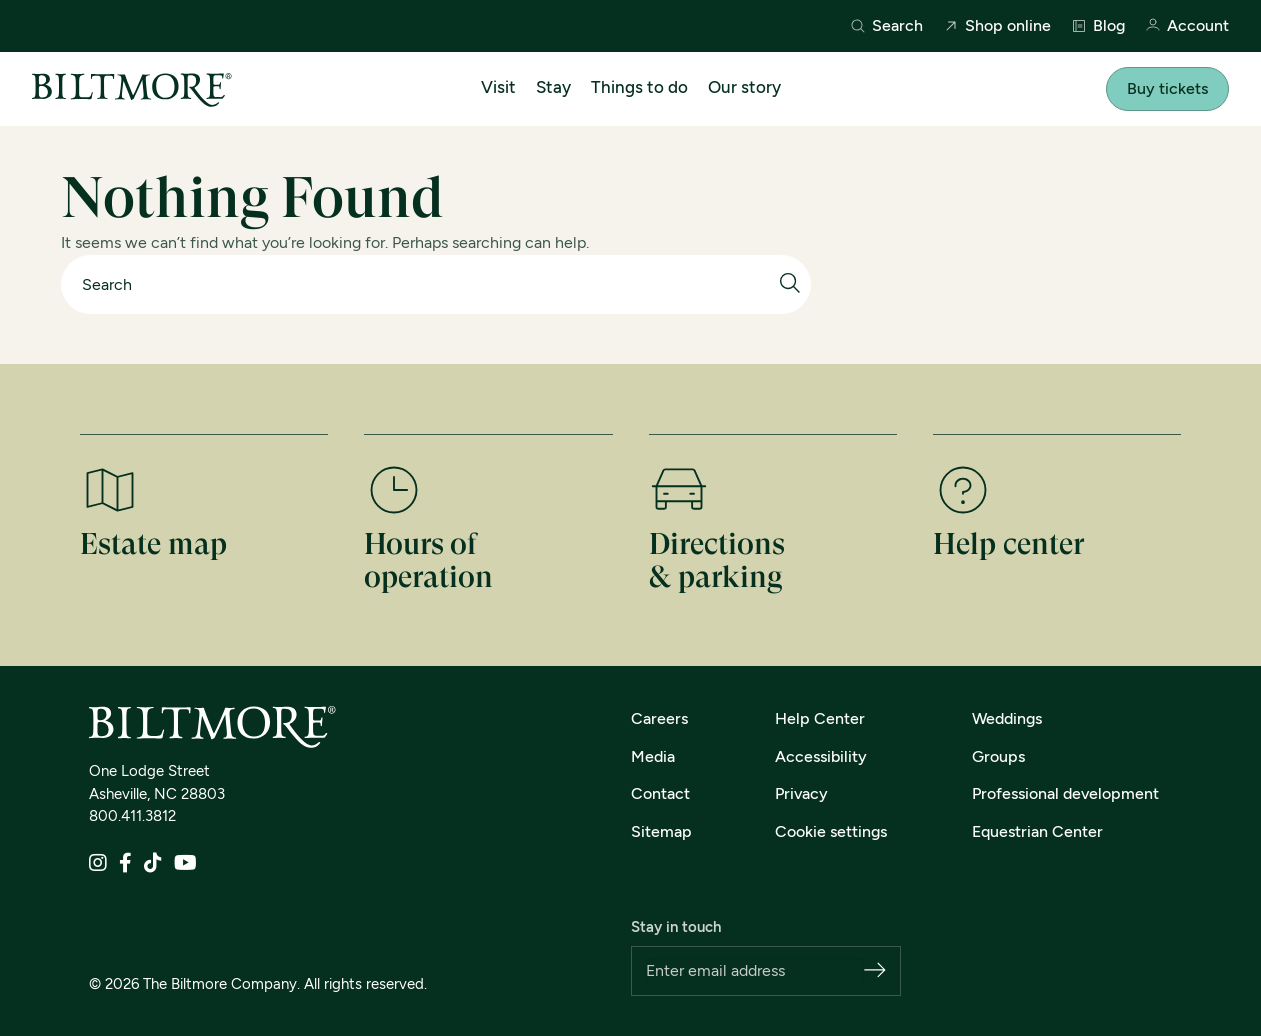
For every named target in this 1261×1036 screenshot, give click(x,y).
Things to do (639, 87)
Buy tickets (1167, 88)
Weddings (1007, 718)
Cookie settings (831, 831)
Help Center (820, 718)
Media (653, 756)
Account (1187, 26)
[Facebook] (125, 864)
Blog (1098, 26)
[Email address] (755, 971)
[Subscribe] (875, 971)
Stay (553, 87)
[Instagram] (98, 864)
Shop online (997, 26)
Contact (660, 793)
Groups (998, 756)
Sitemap (661, 831)
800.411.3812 (132, 816)
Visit (498, 87)
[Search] (426, 284)
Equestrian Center (1037, 831)
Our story (744, 87)
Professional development (1065, 793)
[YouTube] (185, 864)
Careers (659, 718)
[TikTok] (153, 864)
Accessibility (821, 756)
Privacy (801, 793)
